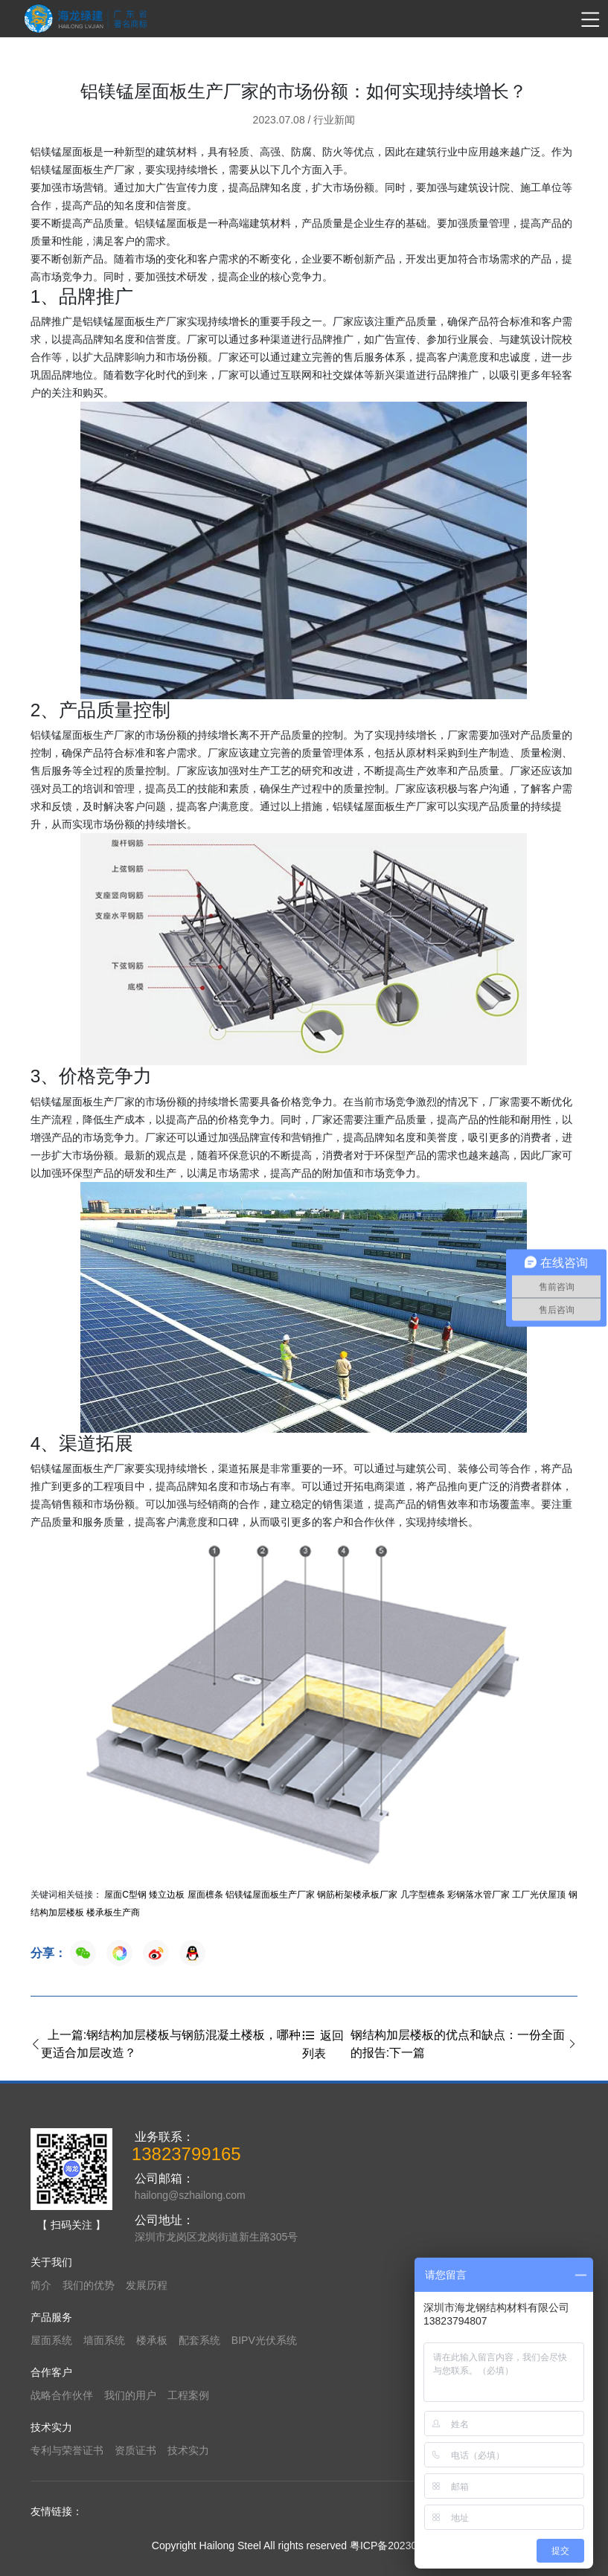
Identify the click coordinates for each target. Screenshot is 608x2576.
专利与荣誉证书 (67, 2450)
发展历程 (146, 2285)
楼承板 (151, 2340)
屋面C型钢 (125, 1894)
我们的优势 (89, 2285)
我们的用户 (130, 2395)
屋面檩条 (205, 1894)
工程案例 (188, 2395)
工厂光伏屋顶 (539, 1894)
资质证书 (135, 2450)
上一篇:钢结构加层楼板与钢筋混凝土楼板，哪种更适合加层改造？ (166, 2044)
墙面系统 (104, 2340)
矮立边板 (167, 1894)
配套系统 (199, 2340)
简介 (41, 2285)
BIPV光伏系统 (264, 2340)
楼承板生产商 (113, 1912)
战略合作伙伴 (62, 2395)
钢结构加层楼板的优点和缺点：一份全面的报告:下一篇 (464, 2044)
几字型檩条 (422, 1894)
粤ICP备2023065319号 (403, 2545)
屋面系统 (51, 2340)
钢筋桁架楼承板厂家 (357, 1894)
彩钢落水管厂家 (478, 1894)
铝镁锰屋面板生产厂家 (270, 1894)
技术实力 (188, 2450)
